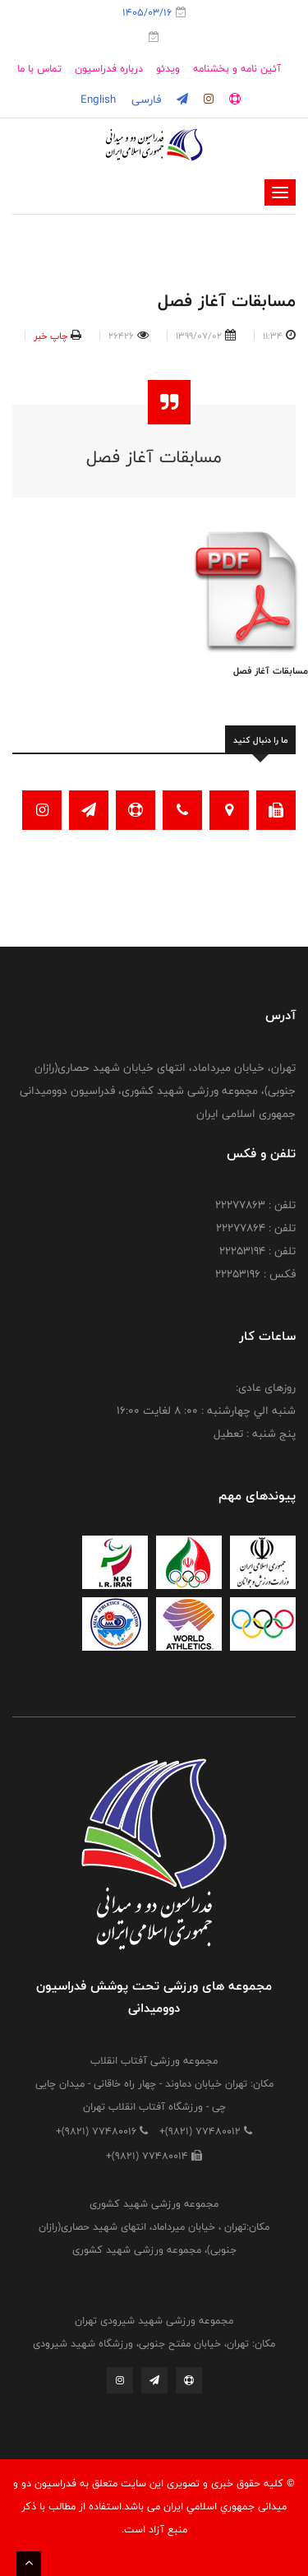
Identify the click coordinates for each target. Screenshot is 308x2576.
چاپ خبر (50, 335)
